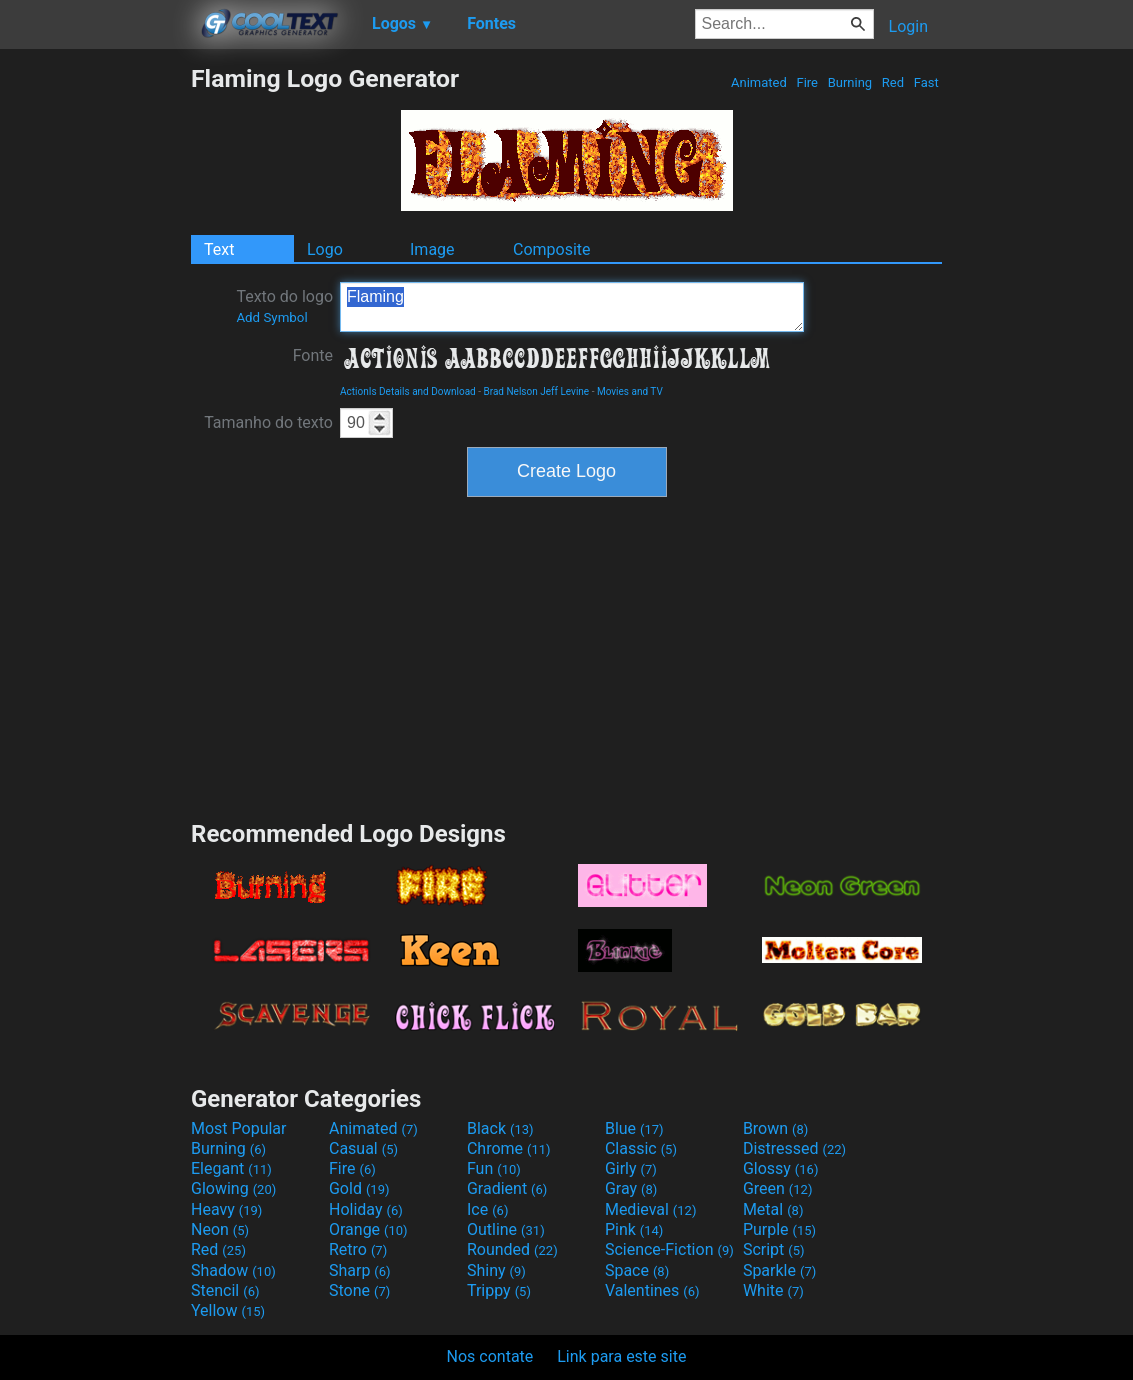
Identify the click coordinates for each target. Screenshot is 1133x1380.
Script (774, 1249)
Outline (506, 1229)
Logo (325, 249)
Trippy (499, 1290)
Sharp (360, 1270)
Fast (926, 82)
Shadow (233, 1270)
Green (778, 1188)
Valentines (652, 1290)
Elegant (231, 1168)
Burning (849, 82)
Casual (363, 1148)
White (773, 1290)
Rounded (512, 1249)
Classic (641, 1148)
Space (637, 1270)
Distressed (794, 1148)
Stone (359, 1290)
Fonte (313, 355)
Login (908, 26)
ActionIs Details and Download (408, 391)
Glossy (781, 1168)
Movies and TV (630, 391)
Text (219, 249)
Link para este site (621, 1356)
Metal (773, 1209)
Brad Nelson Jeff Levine (536, 391)
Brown (775, 1128)
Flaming (572, 307)
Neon (220, 1229)
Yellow (228, 1310)
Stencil (225, 1290)
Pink (634, 1229)
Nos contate (490, 1356)
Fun (494, 1168)
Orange (368, 1229)
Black (500, 1128)
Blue (634, 1128)
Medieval (651, 1209)
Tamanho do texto (268, 422)
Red (893, 82)
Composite (552, 249)
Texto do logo (284, 306)
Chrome (509, 1148)
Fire (807, 82)
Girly (631, 1168)
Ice (487, 1209)
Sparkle (779, 1270)
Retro (358, 1249)
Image (432, 249)
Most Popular (239, 1128)
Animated (759, 82)
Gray (631, 1188)
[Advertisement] (95, 364)
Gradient (507, 1188)
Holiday (366, 1209)
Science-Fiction (669, 1249)
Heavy (226, 1209)
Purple (779, 1229)
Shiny (496, 1270)
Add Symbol (271, 317)
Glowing (233, 1188)
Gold (359, 1188)
